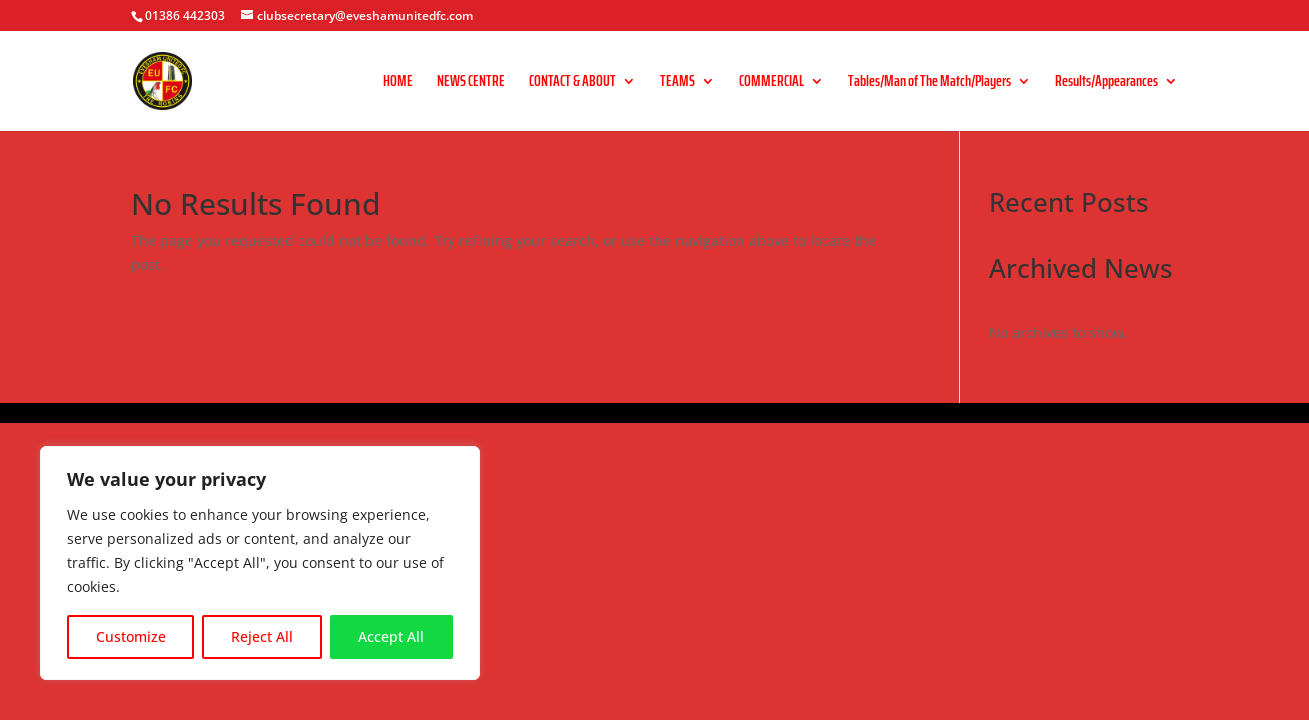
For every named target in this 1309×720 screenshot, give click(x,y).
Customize (131, 636)
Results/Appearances (1106, 83)
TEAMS (677, 83)
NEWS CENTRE (471, 83)
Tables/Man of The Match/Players (929, 83)
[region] (260, 563)
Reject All (262, 636)
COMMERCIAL (771, 83)
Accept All (391, 636)
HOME (398, 83)
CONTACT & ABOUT (572, 83)
